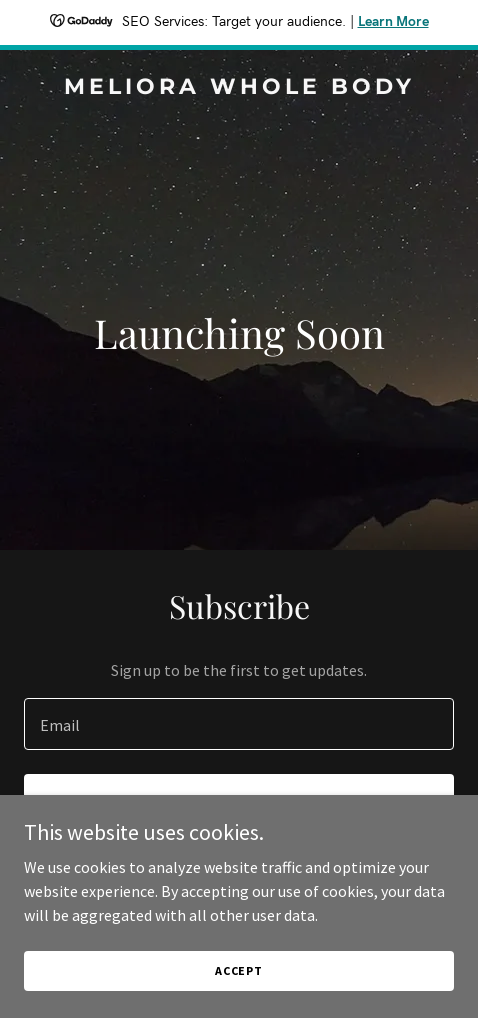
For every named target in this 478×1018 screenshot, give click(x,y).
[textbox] (239, 724)
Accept (239, 970)
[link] (239, 88)
